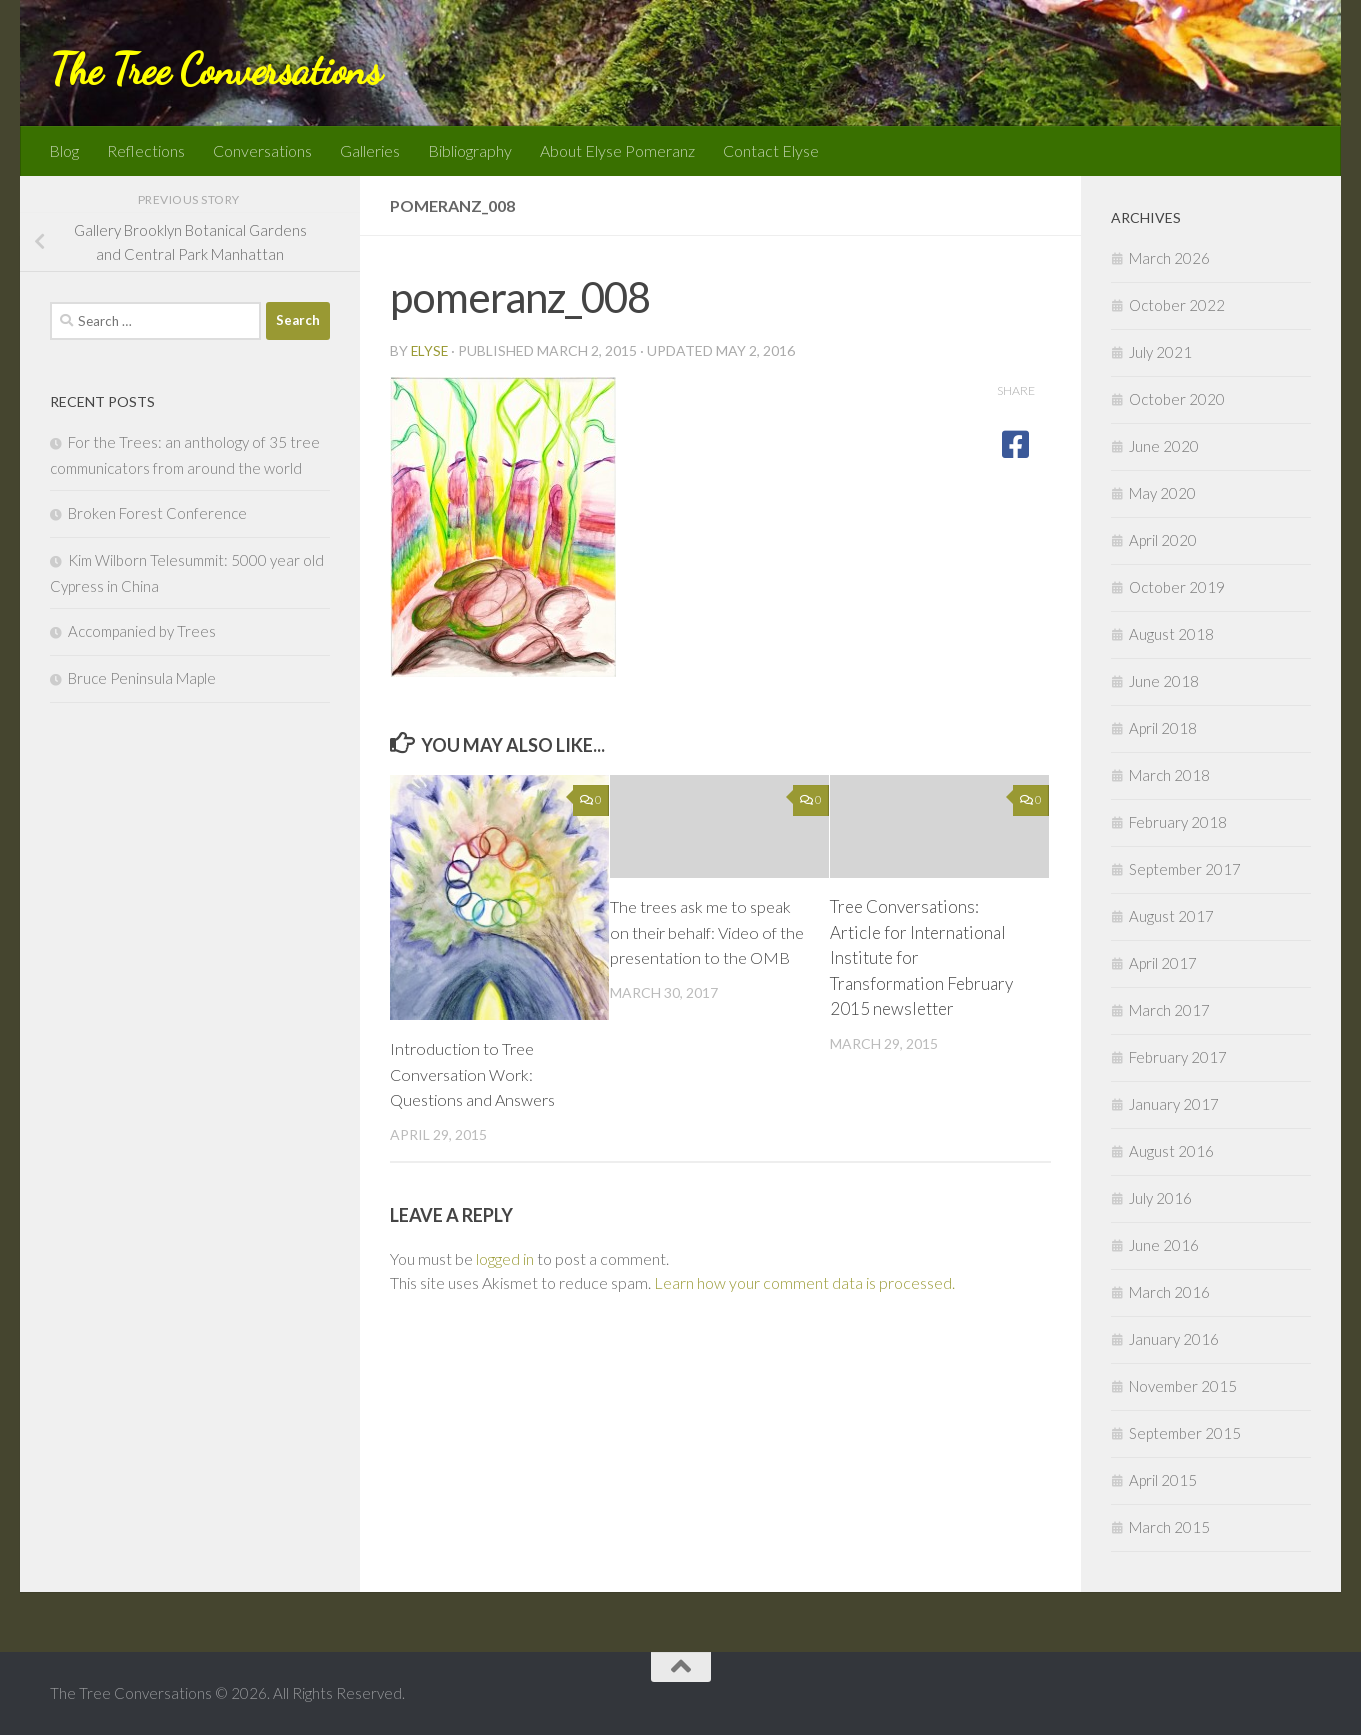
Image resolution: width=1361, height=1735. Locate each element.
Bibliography (470, 150)
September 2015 (1185, 1433)
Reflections (146, 150)
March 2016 (1169, 1292)
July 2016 (1160, 1198)
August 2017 (1171, 916)
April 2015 (1163, 1480)
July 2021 (1160, 352)
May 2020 (1162, 493)
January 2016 (1174, 1339)
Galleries (370, 150)
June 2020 (1164, 446)
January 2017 (1174, 1104)
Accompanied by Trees (142, 631)
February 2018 (1178, 822)
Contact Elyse (771, 150)
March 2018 (1169, 775)
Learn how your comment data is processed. (804, 1282)
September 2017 (1185, 869)
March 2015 (1169, 1527)
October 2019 (1177, 587)
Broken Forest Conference (157, 513)
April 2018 (1163, 728)
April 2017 (1163, 963)
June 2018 (1164, 681)
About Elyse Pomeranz (617, 150)
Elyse (430, 350)
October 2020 (1177, 399)
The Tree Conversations (215, 69)
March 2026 (1169, 258)
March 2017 (1169, 1010)
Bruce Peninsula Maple (142, 678)
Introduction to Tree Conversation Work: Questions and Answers (477, 1074)
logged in (505, 1258)
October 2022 (1177, 305)
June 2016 (1164, 1245)
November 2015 (1183, 1386)
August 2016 (1171, 1151)
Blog (64, 150)
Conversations (262, 150)
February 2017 (1178, 1057)
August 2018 (1171, 634)
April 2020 (1163, 540)
